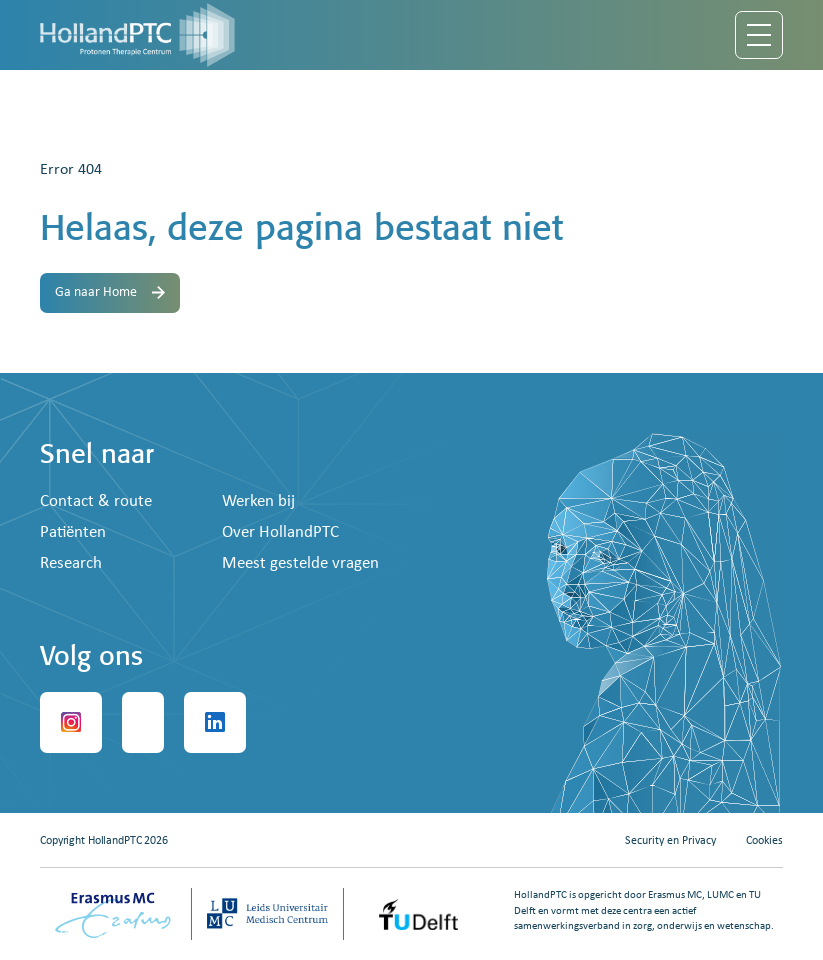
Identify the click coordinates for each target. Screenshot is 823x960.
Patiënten (73, 532)
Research (71, 563)
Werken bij (258, 501)
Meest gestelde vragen (300, 563)
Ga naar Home (110, 292)
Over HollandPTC (280, 532)
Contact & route (96, 501)
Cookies (764, 841)
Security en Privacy (670, 841)
